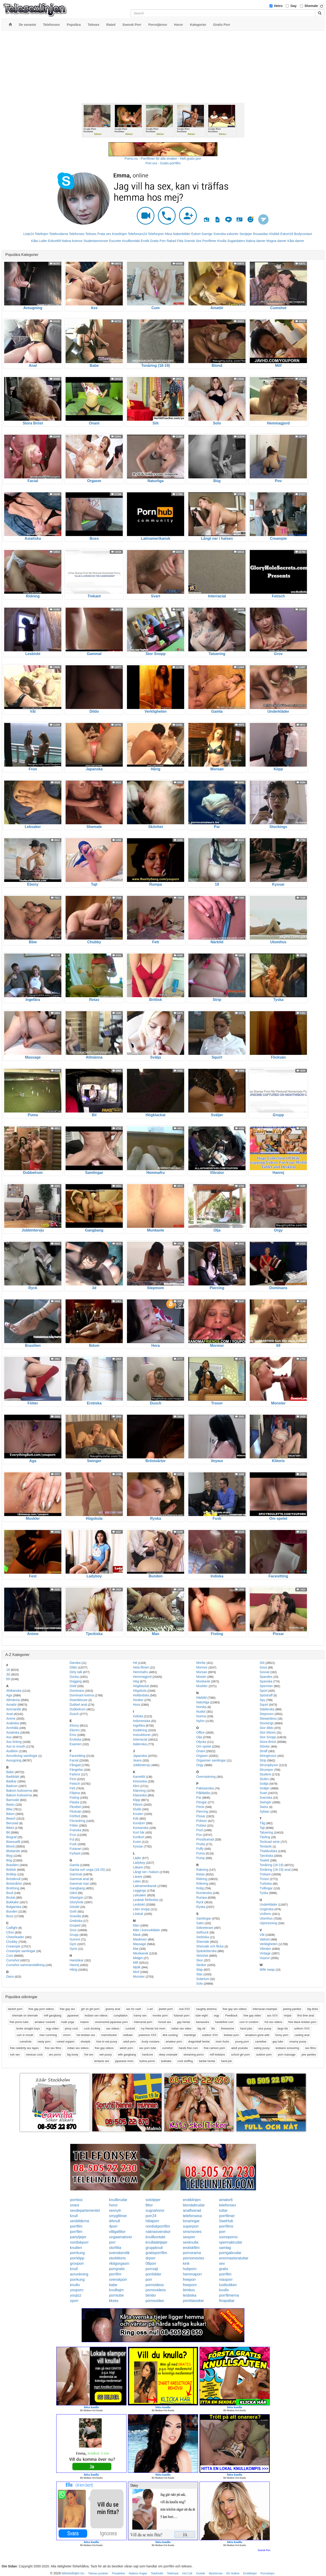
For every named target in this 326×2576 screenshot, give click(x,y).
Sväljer (265, 1788)
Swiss (264, 1807)
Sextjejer (246, 234)
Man (136, 1925)
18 (8, 1670)
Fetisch (75, 1783)
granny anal (113, 2009)
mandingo (190, 2035)
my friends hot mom (153, 2028)
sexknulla (190, 2242)
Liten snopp (141, 1909)
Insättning (140, 1730)
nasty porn (44, 2041)
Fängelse (76, 1769)
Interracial (140, 1739)
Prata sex (104, 234)
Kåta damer (295, 241)
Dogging (76, 1681)
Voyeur (265, 1958)
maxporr (226, 2279)
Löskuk (138, 1914)
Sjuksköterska (206, 1951)
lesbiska (189, 2295)
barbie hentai (207, 2061)
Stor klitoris (268, 1732)
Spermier (266, 1686)
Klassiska (140, 1795)
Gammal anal (79, 1879)
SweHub (226, 2221)
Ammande (13, 1709)
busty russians (151, 2041)
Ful (72, 1839)
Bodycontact (303, 234)
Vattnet (265, 1939)
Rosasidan (260, 234)
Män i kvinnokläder (146, 1930)
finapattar (227, 2301)
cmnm (67, 2035)
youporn (76, 2290)
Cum (9, 1955)
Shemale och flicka (210, 1946)
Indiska (138, 1716)
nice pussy (265, 2028)
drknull (114, 2221)
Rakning (202, 1869)
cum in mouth (25, 2035)
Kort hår (139, 1832)
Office (200, 1732)
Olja (199, 1737)
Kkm (136, 1786)
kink (186, 2263)
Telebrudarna (58, 234)
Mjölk (137, 1967)
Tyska (264, 1893)
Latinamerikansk (145, 1886)
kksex (114, 2301)
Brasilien (12, 1865)
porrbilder (153, 2274)
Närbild (201, 1697)
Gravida (75, 1916)
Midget (138, 1958)
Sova (263, 1667)
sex (222, 2263)
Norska (201, 1707)
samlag (225, 2248)
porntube (116, 2295)
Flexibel (75, 1807)
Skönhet (202, 1955)
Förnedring (77, 1821)
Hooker (138, 1700)
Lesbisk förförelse (146, 1900)
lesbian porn (231, 2035)
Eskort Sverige (202, 234)
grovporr (77, 2263)
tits (213, 2028)
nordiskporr (79, 2242)
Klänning (139, 1790)
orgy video (52, 2028)
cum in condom (249, 2022)
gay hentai (183, 2022)
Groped (75, 1925)
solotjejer (153, 2200)
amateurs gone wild (257, 2035)
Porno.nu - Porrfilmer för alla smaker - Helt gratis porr (163, 158)
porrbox (76, 2200)
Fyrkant (75, 1853)
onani (74, 2205)
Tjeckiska (266, 1856)
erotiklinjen (191, 2200)
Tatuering (266, 1832)
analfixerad (192, 2210)
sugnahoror (155, 2210)
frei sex (88, 2054)
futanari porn (181, 2015)
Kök (136, 1818)
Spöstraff (266, 1695)
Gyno (73, 1948)
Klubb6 (274, 234)
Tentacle (266, 1846)
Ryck (199, 1902)
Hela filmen (141, 1667)
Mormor (201, 1667)
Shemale (311, 6)
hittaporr (152, 2221)
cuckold (130, 2028)
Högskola (139, 1690)
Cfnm (10, 1932)
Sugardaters (236, 241)
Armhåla (12, 1728)
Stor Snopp (268, 1737)
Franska (75, 1830)
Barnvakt (12, 1800)
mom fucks (222, 2041)
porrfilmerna (229, 2295)
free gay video (252, 2015)
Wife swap (267, 1969)
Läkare (138, 1867)
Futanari (75, 1849)
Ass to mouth (15, 1746)
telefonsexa (192, 2216)
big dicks (312, 2009)
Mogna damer (276, 241)
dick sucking (170, 2035)
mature (84, 2022)
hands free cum (188, 2048)
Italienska (140, 1744)
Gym (73, 1944)
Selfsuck (202, 1932)
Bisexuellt (13, 1842)
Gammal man (79, 1883)
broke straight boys (28, 2028)
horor (113, 2205)
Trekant (265, 1874)
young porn (242, 2041)
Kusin (137, 1842)
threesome (227, 2028)
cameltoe (260, 2041)
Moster (201, 1677)
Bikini (10, 1828)
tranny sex (140, 2015)
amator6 (226, 2200)
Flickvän (75, 1811)
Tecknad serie (270, 1842)
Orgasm (202, 1756)
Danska (75, 1663)
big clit (201, 2028)
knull (74, 2216)
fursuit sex (164, 2022)
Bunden (11, 1911)
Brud (9, 1893)
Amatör (11, 1704)
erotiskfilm (191, 2248)
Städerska (267, 1709)
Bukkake (12, 1902)
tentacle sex (101, 2061)
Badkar (11, 1781)
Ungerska (267, 1909)
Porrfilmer (209, 241)
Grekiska (76, 1921)
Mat (135, 1948)
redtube (128, 2035)
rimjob (287, 2015)
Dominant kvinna (82, 1695)
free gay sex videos (234, 2009)
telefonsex (227, 2205)
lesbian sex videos (96, 2015)
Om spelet (203, 1746)
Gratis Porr (158, 241)
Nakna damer (256, 241)
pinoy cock (71, 2028)
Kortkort (138, 1837)
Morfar (201, 1663)
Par (198, 1797)
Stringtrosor (268, 1756)
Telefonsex (76, 234)
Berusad (12, 1823)
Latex (137, 1881)
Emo (73, 1735)
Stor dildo (266, 1728)
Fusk (73, 1844)
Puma (200, 1853)
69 (8, 1679)
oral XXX (184, 2009)
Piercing (202, 1811)
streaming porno (193, 2054)
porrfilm (76, 2226)
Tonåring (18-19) (272, 1865)
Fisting (74, 1797)
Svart (263, 1793)
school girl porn (240, 2054)
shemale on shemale (25, 2015)
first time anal (305, 2015)
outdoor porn (264, 2054)
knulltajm (116, 2290)
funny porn (282, 2035)
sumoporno (228, 2237)
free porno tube (19, 2022)
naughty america (206, 2009)
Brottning (12, 1888)
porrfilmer (227, 2216)
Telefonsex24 (137, 234)
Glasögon (76, 1897)
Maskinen (140, 1939)
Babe (10, 1772)
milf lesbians (217, 2054)
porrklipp (77, 2258)
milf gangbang (52, 2015)
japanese (73, 2015)
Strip (263, 1760)
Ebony (74, 1725)
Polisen (201, 1821)
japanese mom (124, 2061)
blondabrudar (194, 2205)
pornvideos (155, 2285)
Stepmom (267, 1714)
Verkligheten (269, 1944)
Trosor (264, 1879)
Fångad (75, 1765)
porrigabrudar (230, 2253)
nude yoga (67, 2022)
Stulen (264, 1779)
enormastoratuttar (233, 2258)
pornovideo (155, 2301)
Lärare (137, 1876)
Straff (263, 1751)
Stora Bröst (268, 1742)
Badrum (12, 1786)
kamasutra (202, 2022)
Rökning (202, 1883)
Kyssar (138, 1846)
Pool (199, 1830)
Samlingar (203, 1918)
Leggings (139, 1890)
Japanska (140, 1756)
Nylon (200, 1721)
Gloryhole (76, 1902)
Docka (74, 1677)
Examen (75, 1744)
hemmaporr (192, 2274)
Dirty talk (76, 1672)
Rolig (200, 1888)
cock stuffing (185, 2061)
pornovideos (156, 2290)
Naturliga (202, 1702)
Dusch (74, 1714)
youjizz (75, 2295)
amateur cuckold (45, 2022)
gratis (223, 2269)
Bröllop (11, 1874)
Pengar (201, 1802)
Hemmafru (140, 1672)
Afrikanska (13, 1690)
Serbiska (202, 1937)
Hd (135, 1663)
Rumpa (201, 1897)
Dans (10, 1976)
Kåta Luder (39, 241)
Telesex (90, 234)
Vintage (265, 1953)
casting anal (302, 2035)
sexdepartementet (85, 2210)
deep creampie (168, 2054)
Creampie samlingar (20, 1951)
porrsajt (152, 2269)
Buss (9, 1916)
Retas (200, 1874)
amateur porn (174, 2041)
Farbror (75, 1774)
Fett (72, 1788)
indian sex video (181, 2028)
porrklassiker (193, 2301)
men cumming (48, 2035)
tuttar (223, 2210)
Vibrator (265, 1948)
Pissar (200, 1816)
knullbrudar (118, 2200)
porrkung (77, 2253)
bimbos (189, 2290)
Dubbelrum (77, 1709)
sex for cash (133, 2009)
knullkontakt (155, 2237)
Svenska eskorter (226, 234)
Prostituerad (205, 1839)
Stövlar (265, 1746)
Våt (262, 1935)
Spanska (266, 1681)
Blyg (9, 1856)
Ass (9, 1737)
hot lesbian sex (86, 2035)
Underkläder (268, 1904)
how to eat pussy (106, 2041)
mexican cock (34, 2054)
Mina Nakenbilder (177, 234)
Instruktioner (142, 1735)
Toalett (264, 1860)
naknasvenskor (158, 2232)
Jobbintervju (142, 1765)
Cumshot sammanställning (25, 1965)
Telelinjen (41, 234)
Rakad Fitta (175, 241)
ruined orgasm (66, 2041)
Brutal (10, 1897)
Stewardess (268, 1718)
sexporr (189, 2237)
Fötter (74, 1825)
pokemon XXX (147, 2035)
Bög (9, 1860)
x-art (150, 2009)
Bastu (10, 1804)
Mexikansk (140, 1953)
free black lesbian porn (302, 2022)
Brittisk (11, 1869)
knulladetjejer (156, 2242)
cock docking (92, 2028)
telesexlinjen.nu (73, 2573)
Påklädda (203, 1793)
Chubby (11, 1942)
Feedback (231, 2015)
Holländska (141, 1695)
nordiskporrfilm (158, 2226)
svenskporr (118, 2279)
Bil (8, 1832)
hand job (226, 2061)
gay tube (278, 2041)
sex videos (113, 2028)
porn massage (287, 2054)
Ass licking (14, 1742)
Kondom (139, 1823)
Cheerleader (15, 1937)
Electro (75, 1730)
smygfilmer (118, 2216)
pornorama (192, 2253)
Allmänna (13, 1700)
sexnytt (115, 2210)
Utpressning (268, 1923)
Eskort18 (286, 234)
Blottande (13, 1851)
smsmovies (192, 2232)
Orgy (199, 1765)
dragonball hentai (199, 2041)
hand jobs (246, 2028)
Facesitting (77, 1756)
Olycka (201, 1742)
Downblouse (78, 1700)
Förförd (75, 1816)
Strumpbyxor (269, 1765)
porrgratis (117, 2269)
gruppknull (154, 2248)
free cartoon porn (214, 2048)
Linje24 (28, 234)
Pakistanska (205, 1788)
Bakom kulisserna (19, 1790)
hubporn (189, 2269)
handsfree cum (224, 2022)
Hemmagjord (142, 1677)
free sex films (53, 2048)
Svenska (266, 1797)
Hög (136, 1681)
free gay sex (67, 2009)
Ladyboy (139, 1862)
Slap (199, 1969)
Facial (74, 1760)
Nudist (201, 1711)
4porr (113, 2226)
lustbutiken (228, 2285)
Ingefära (139, 1725)
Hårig (73, 1969)
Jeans (137, 1760)
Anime (11, 1718)
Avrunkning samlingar (21, 1756)
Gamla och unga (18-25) (87, 1869)
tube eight (202, 2015)
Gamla (74, 1865)
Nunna (201, 1716)
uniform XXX (301, 2028)
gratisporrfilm (156, 2253)
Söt (262, 1663)
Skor (199, 1960)
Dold (73, 1686)
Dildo (73, 1667)
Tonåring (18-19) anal (275, 1869)
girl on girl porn (90, 2009)
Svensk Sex (192, 241)
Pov (199, 1835)
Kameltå (139, 1776)
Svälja (264, 1783)
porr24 (151, 2216)
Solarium (202, 1979)
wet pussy (105, 2054)
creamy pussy (297, 2041)
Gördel (74, 1907)
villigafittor (117, 2232)
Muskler (202, 1686)
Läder (137, 1858)
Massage (139, 1944)
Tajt (262, 1828)
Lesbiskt (139, 1904)
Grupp (74, 1935)
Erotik (145, 241)
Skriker (201, 1965)
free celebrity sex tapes (24, 2048)
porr (222, 2232)
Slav (199, 1974)
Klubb (137, 1809)
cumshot (167, 2048)
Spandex (266, 1677)
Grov (73, 1930)
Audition (12, 1751)
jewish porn (166, 2009)
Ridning (201, 1879)
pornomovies (193, 2258)
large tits (282, 2028)
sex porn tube (147, 2048)
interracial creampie (265, 2009)
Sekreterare (204, 1928)
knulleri (76, 2248)
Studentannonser (95, 241)
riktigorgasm (119, 2263)
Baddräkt (12, 1776)
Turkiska (266, 1883)
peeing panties (292, 2009)
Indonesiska (141, 1721)
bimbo (151, 2295)
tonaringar (191, 2221)
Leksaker (139, 1895)
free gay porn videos (41, 2009)
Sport (263, 1690)
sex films (310, 2048)
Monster (139, 1976)
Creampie (13, 1946)
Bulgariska (13, 1907)
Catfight (11, 1928)
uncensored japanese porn (111, 2022)
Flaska (74, 1802)
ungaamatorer (120, 2237)
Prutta (200, 1844)
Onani (200, 1751)
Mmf (136, 1972)
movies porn (160, 2015)
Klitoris (138, 1804)
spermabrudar (230, 2242)
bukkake (166, 2061)
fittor (149, 2205)
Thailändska (268, 1851)
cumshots (25, 2041)
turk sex (15, 2054)
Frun (73, 1835)
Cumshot (12, 1960)
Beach (11, 1818)
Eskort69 (54, 241)
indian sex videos (78, 2048)
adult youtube (239, 2048)
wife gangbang (127, 2054)
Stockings (267, 1723)
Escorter (115, 241)
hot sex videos (273, 2022)
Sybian (265, 1811)
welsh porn (126, 2048)
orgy (216, 2015)
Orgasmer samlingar (211, 1760)
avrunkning (79, 2274)
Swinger (266, 1802)
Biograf (11, 1837)
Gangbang (77, 1888)
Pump (200, 1858)
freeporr (189, 2279)
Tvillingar (266, 1888)
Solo (199, 1983)
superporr (191, 2226)
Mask (137, 1935)
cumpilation (120, 2015)
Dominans (77, 1690)
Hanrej (74, 1965)
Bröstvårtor (14, 1883)
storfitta (115, 2248)
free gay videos (104, 2048)
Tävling (265, 1837)
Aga (9, 1695)
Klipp (136, 1800)
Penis (200, 1807)
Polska (201, 1825)
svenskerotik (119, 2253)
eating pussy (261, 2048)
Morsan (201, 1672)
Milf (135, 1962)
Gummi (75, 1939)
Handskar (76, 1960)
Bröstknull (13, 1879)
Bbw (9, 1809)
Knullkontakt (131, 241)
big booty (72, 2054)
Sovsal (264, 1672)
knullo (75, 2285)
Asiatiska (12, 1732)
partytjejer (78, 2237)
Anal (9, 1714)
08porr (151, 2263)
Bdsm (10, 1814)
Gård (73, 1893)
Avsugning (13, 1760)
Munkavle (203, 1681)
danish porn (15, 2009)
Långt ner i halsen (146, 1872)
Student (265, 1774)
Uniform (265, 1914)
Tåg (262, 1823)
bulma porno (147, 2061)
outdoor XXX (210, 2035)
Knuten (138, 1814)
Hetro (278, 6)
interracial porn (143, 2022)
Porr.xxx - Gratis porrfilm (163, 163)
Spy (262, 1700)
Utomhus (266, 1918)
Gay (293, 6)
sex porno (55, 2054)
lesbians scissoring (287, 2048)
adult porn (129, 2041)
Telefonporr (156, 234)
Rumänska (204, 1893)
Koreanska (141, 1828)
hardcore (147, 2054)
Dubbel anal (78, 1704)
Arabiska (12, 1723)
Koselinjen (119, 234)
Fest (73, 1779)
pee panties (309, 2054)
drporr (151, 2258)
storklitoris (117, 2258)
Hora (136, 1704)
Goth (73, 1911)
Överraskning (206, 1776)
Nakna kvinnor (72, 241)
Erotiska (75, 1739)
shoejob (85, 2041)
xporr (74, 2301)
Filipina (75, 1793)
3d (8, 1674)
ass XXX (272, 2015)
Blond (10, 1846)
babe (113, 2285)
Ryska (200, 1907)
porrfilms (226, 2226)
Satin (200, 1923)
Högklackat (141, 1686)
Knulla (221, 241)
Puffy (200, 1849)
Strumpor (266, 1769)
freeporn (190, 2285)
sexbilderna (79, 2221)
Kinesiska (140, 1781)
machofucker (109, 2035)
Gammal (76, 1874)
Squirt (264, 1704)
